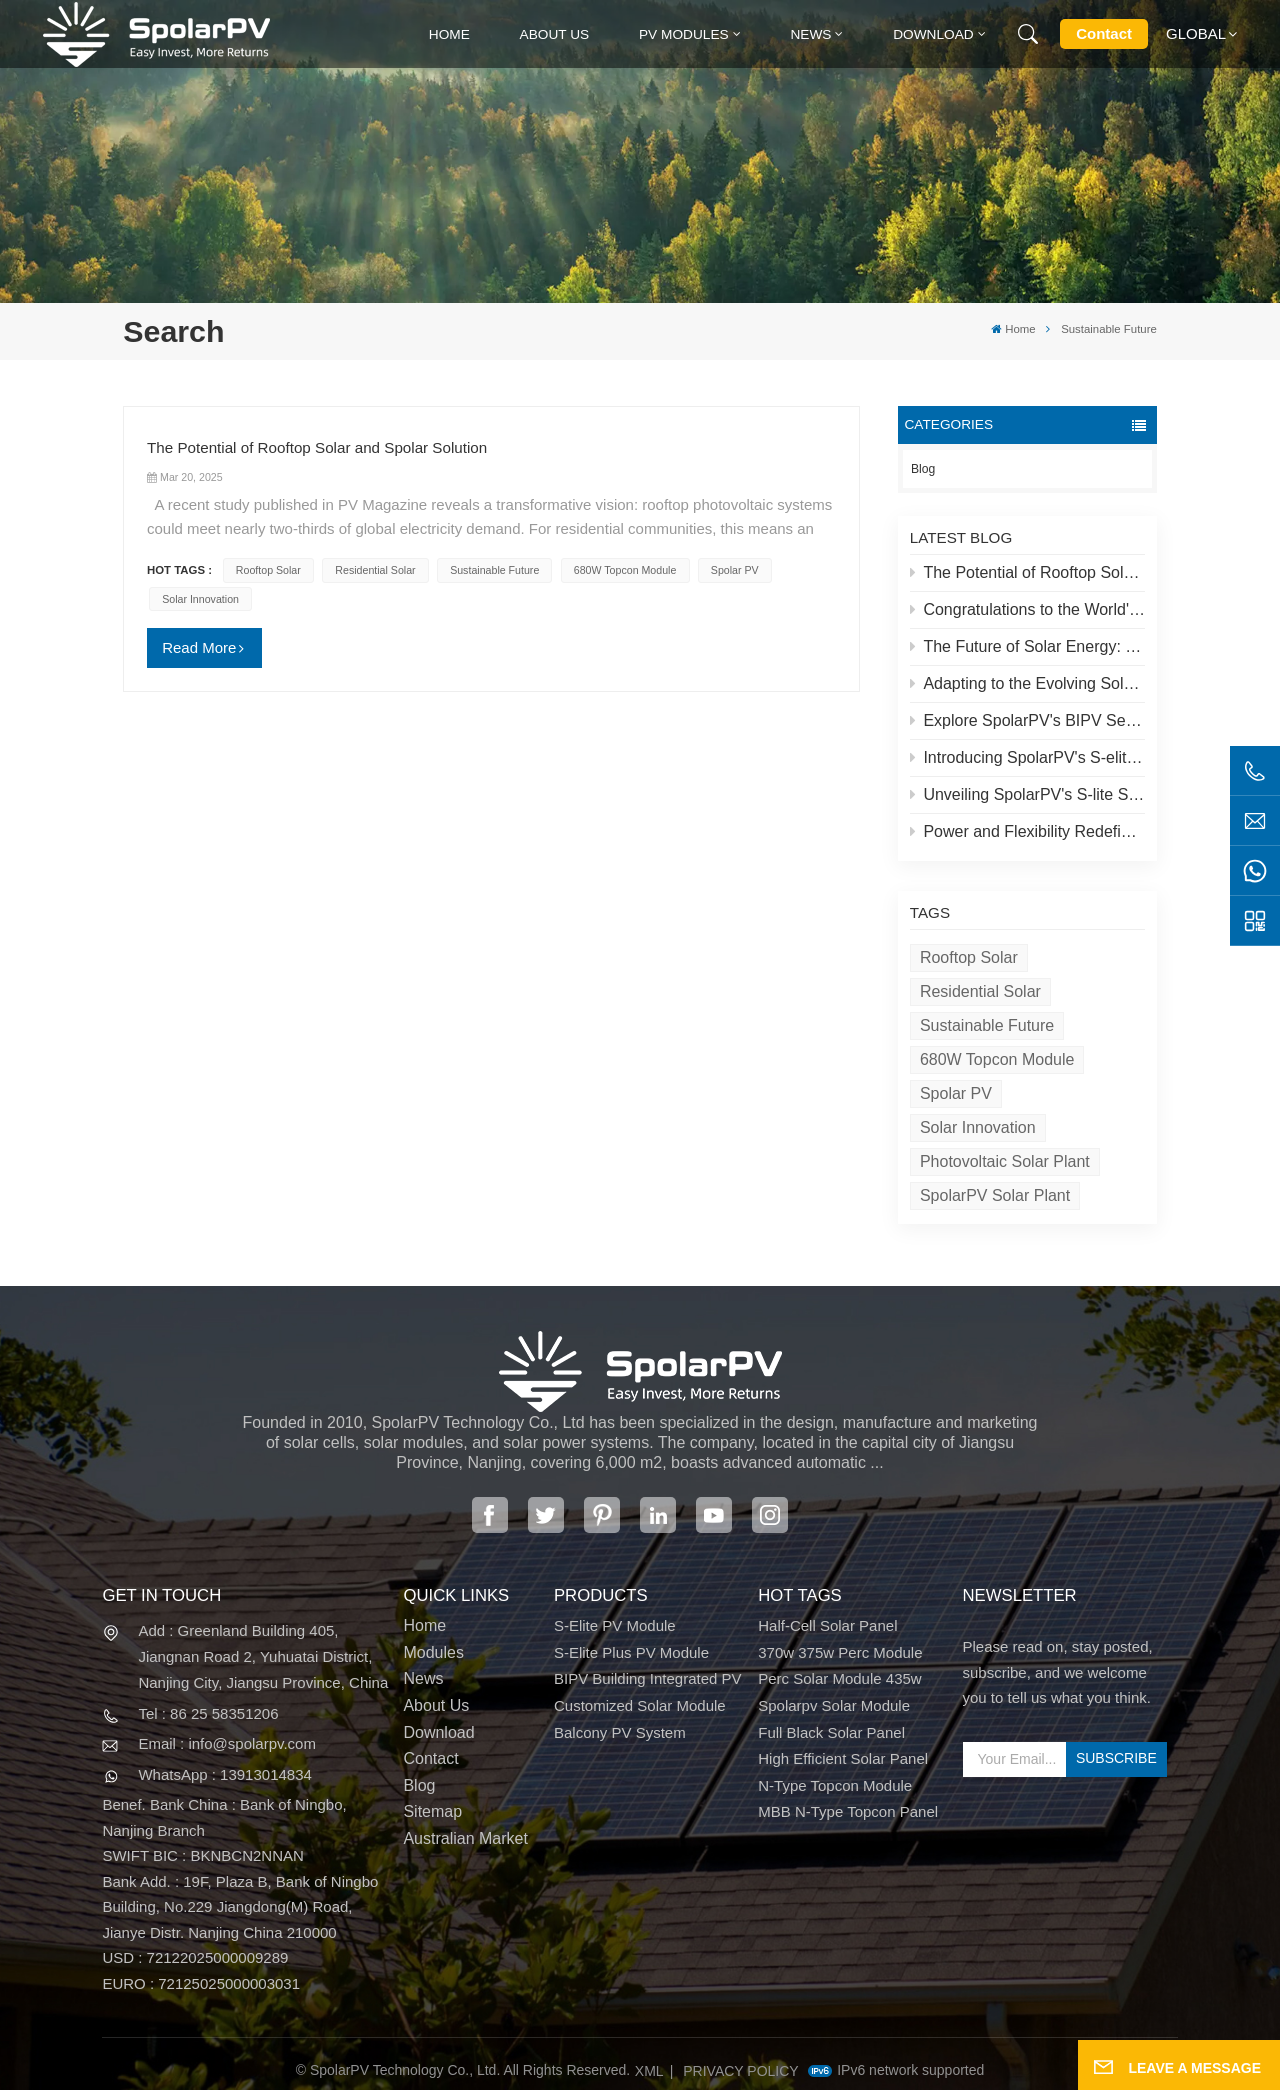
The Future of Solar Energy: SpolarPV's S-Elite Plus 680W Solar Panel (1028, 646)
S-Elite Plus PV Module (631, 1652)
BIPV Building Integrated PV (648, 1678)
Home (449, 34)
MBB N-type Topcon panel (848, 1811)
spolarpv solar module (834, 1705)
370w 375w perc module (840, 1652)
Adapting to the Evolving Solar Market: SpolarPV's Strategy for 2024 (1028, 683)
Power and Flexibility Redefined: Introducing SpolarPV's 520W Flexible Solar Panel (1028, 831)
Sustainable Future (987, 1025)
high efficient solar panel (843, 1758)
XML (649, 2071)
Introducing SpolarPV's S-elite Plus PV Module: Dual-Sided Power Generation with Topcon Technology (1028, 757)
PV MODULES (684, 34)
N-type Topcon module (835, 1785)
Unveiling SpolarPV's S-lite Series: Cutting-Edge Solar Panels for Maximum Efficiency (1028, 794)
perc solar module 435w (839, 1678)
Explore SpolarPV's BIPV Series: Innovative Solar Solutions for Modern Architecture (1028, 720)
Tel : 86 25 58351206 (208, 1713)
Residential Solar (980, 991)
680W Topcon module (997, 1059)
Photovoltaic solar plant (1005, 1161)
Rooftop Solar (969, 957)
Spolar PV (956, 1093)
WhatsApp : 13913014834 (224, 1774)
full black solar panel (831, 1732)
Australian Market (465, 1838)
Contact (1104, 33)
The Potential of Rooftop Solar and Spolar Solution (1028, 572)
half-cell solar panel (827, 1625)
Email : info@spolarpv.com (227, 1743)
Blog (923, 469)
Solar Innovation (978, 1127)
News (810, 34)
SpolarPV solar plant (995, 1195)
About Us (555, 34)
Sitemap (432, 1811)
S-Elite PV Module (615, 1625)
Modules (433, 1652)
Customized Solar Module (640, 1705)
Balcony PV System (620, 1732)
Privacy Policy (740, 2071)
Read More (199, 647)
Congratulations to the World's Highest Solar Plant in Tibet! (1028, 609)
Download (933, 34)
